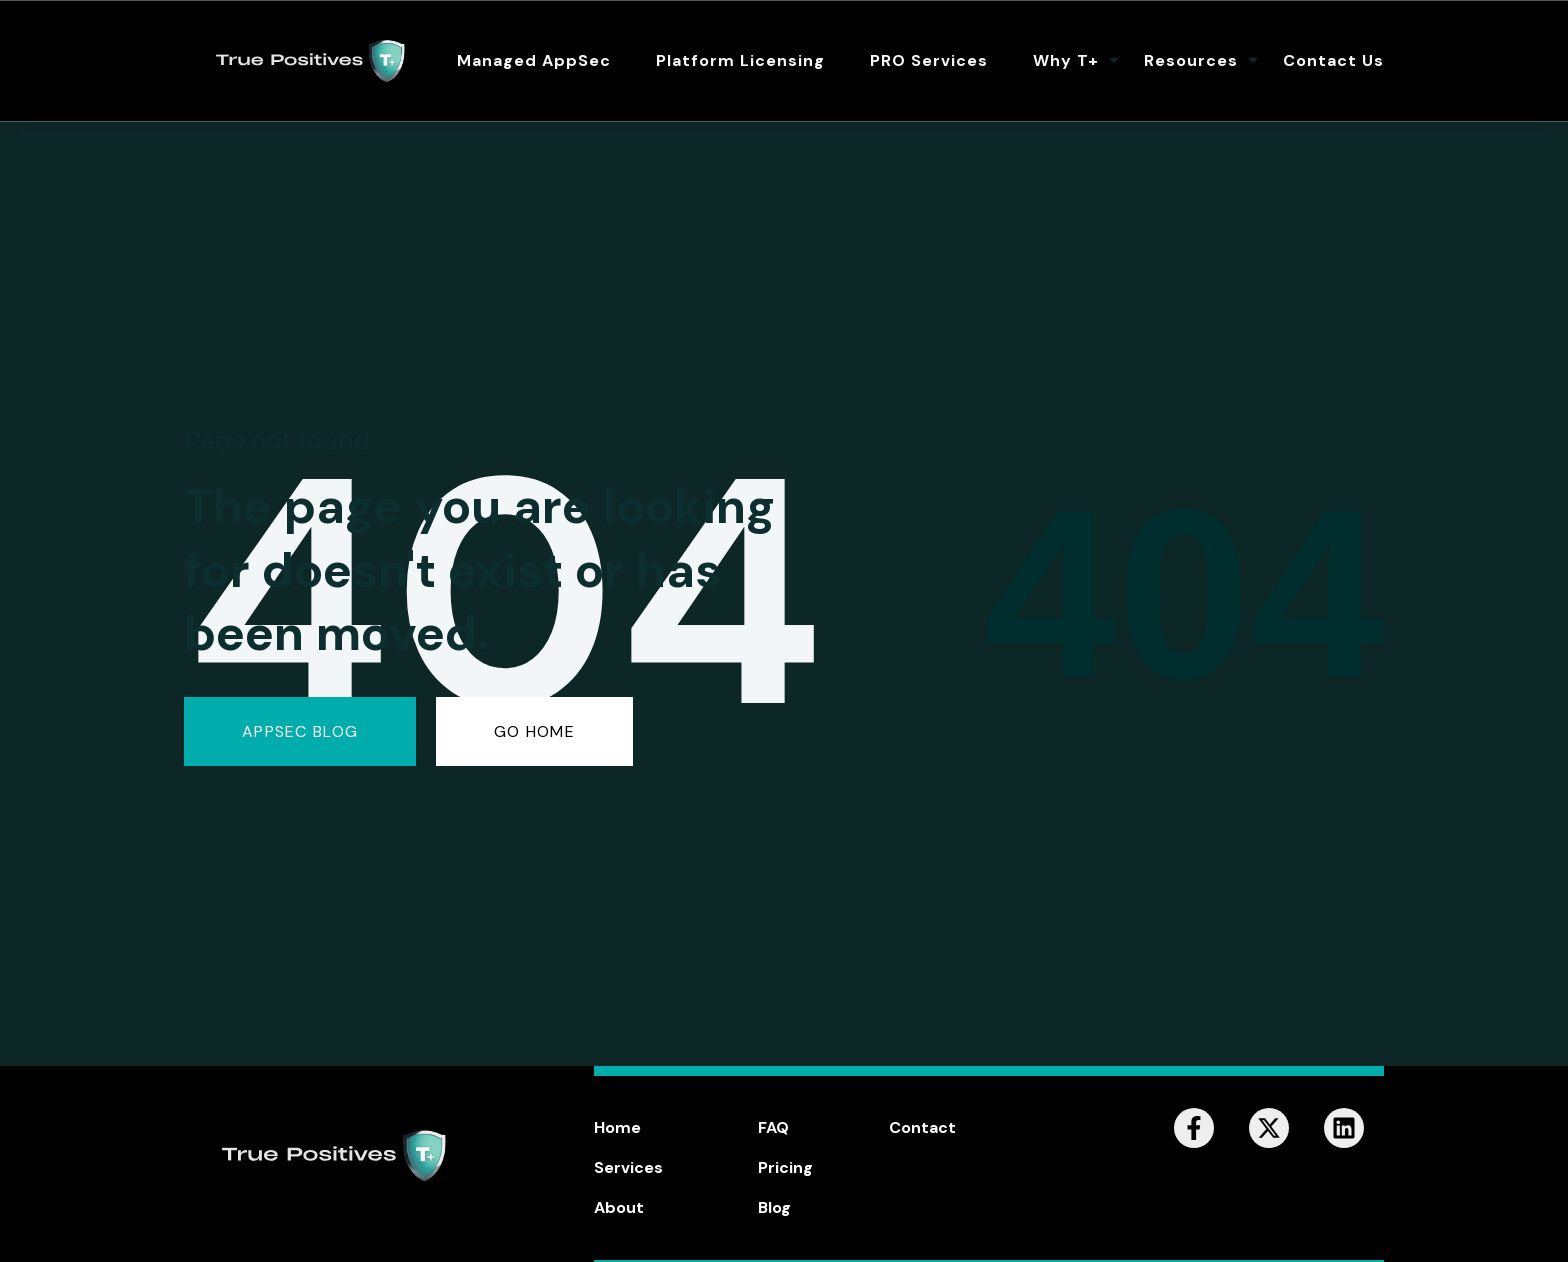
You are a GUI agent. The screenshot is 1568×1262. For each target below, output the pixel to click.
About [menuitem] (619, 1207)
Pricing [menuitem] (785, 1167)
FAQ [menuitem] (773, 1127)
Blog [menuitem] (774, 1207)
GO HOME (534, 731)
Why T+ (1066, 60)
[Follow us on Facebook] (1194, 1128)
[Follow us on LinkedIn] (1344, 1128)
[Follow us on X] (1269, 1128)
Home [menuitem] (617, 1127)
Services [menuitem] (628, 1167)
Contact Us (1333, 60)
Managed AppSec (534, 60)
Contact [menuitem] (922, 1127)
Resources (1191, 60)
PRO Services (929, 60)
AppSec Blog (300, 731)
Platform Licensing (740, 60)
